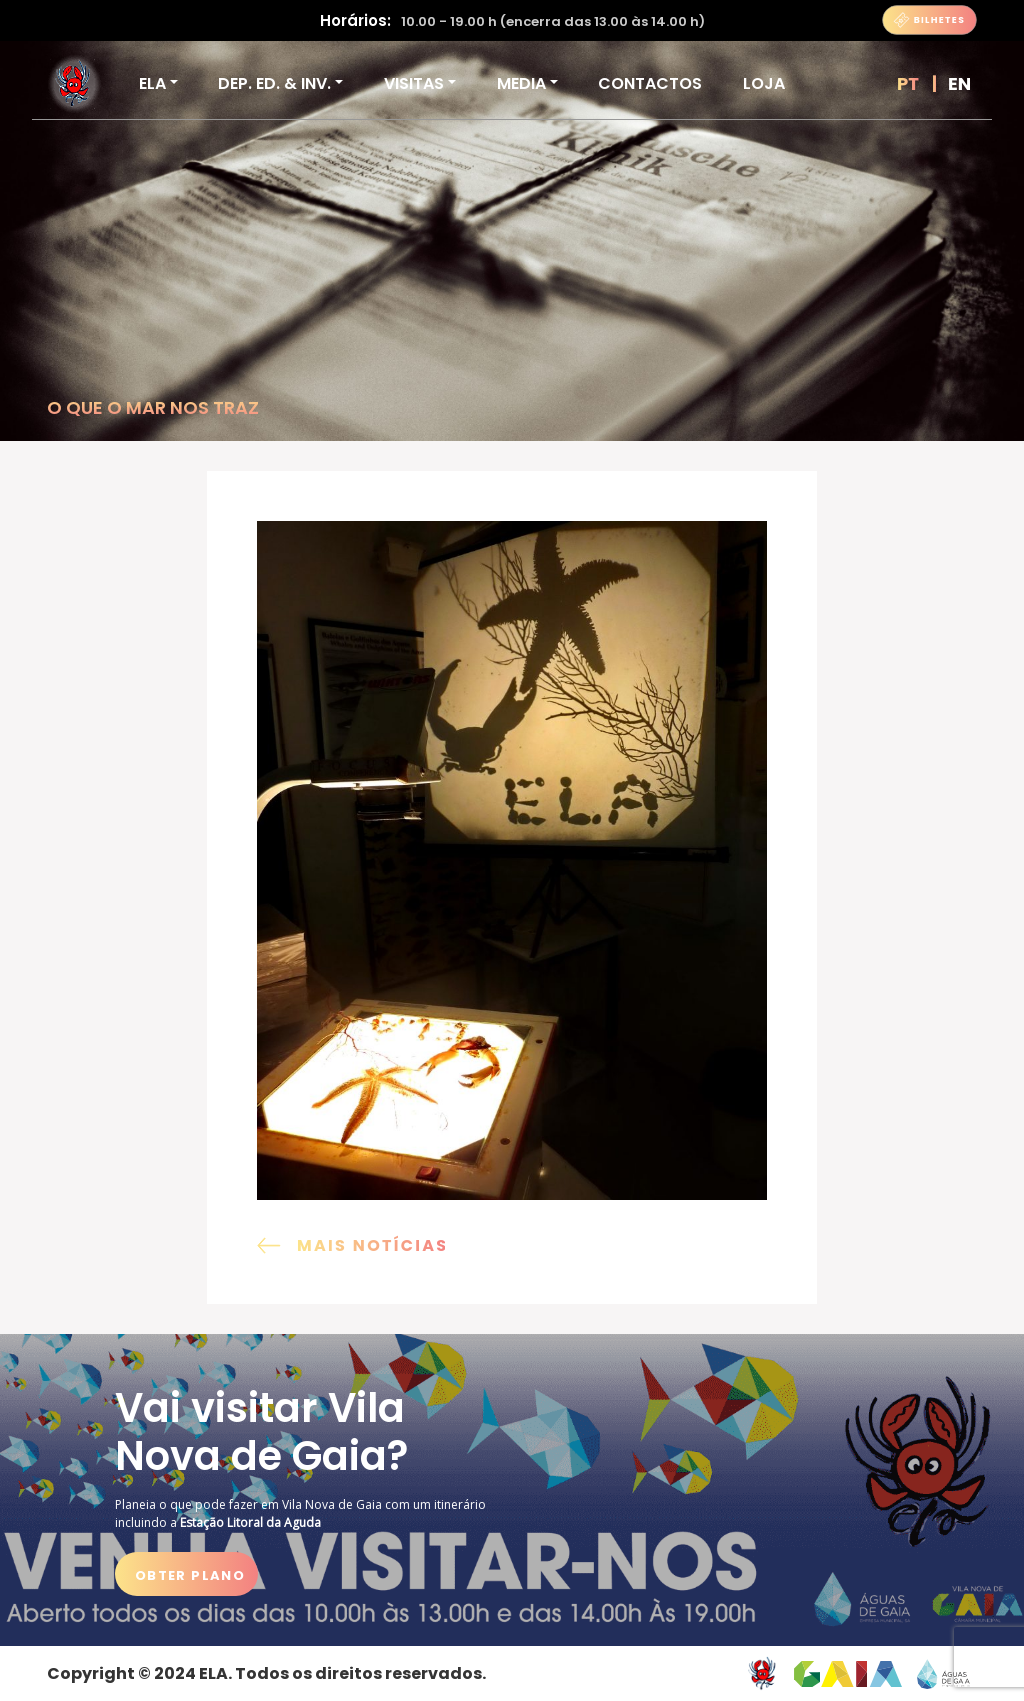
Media (521, 83)
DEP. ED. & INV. (274, 83)
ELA (152, 83)
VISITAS (414, 83)
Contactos (650, 83)
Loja (764, 83)
